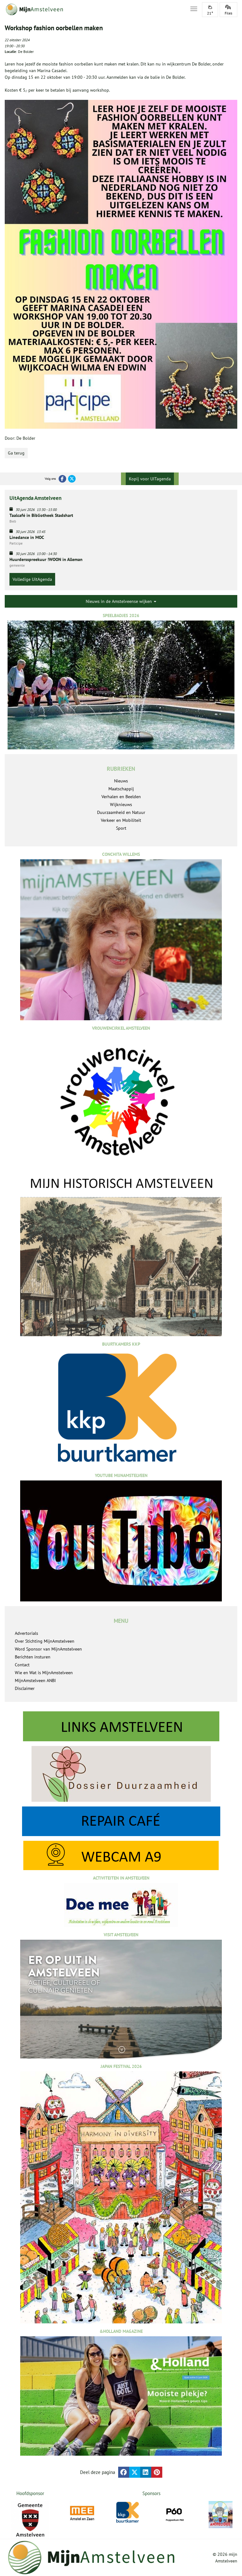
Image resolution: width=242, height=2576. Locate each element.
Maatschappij (121, 789)
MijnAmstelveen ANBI (35, 1680)
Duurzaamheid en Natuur (121, 812)
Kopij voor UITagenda (150, 479)
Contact (22, 1665)
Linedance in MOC (26, 537)
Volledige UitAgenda (32, 579)
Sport (121, 828)
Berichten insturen (32, 1657)
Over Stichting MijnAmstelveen (44, 1641)
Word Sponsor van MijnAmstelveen (48, 1649)
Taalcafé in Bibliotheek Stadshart (41, 515)
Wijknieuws (121, 804)
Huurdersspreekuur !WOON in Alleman (46, 559)
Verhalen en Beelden (121, 796)
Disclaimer (25, 1688)
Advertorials (26, 1633)
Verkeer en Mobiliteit (121, 820)
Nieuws (121, 781)
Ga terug (16, 453)
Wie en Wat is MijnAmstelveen (44, 1672)
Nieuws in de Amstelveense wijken (121, 601)
